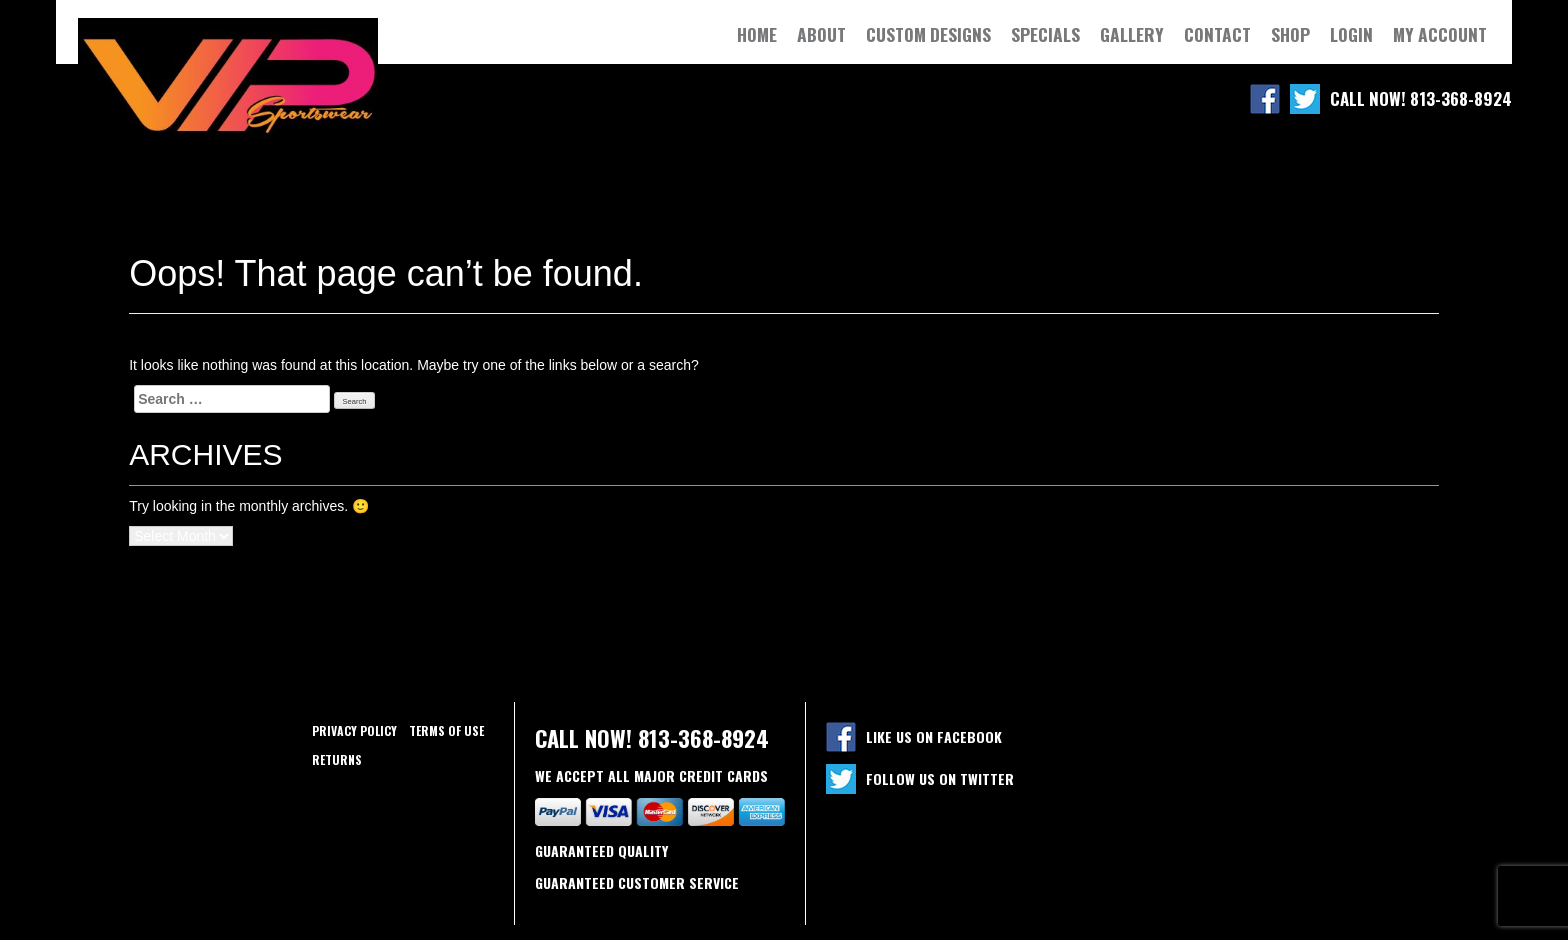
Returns (337, 759)
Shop (1290, 34)
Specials (1045, 34)
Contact (1217, 34)
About (821, 34)
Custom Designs (928, 34)
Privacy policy (354, 730)
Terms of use (446, 730)
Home (757, 34)
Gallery (1132, 34)
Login (1351, 34)
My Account (1440, 34)
